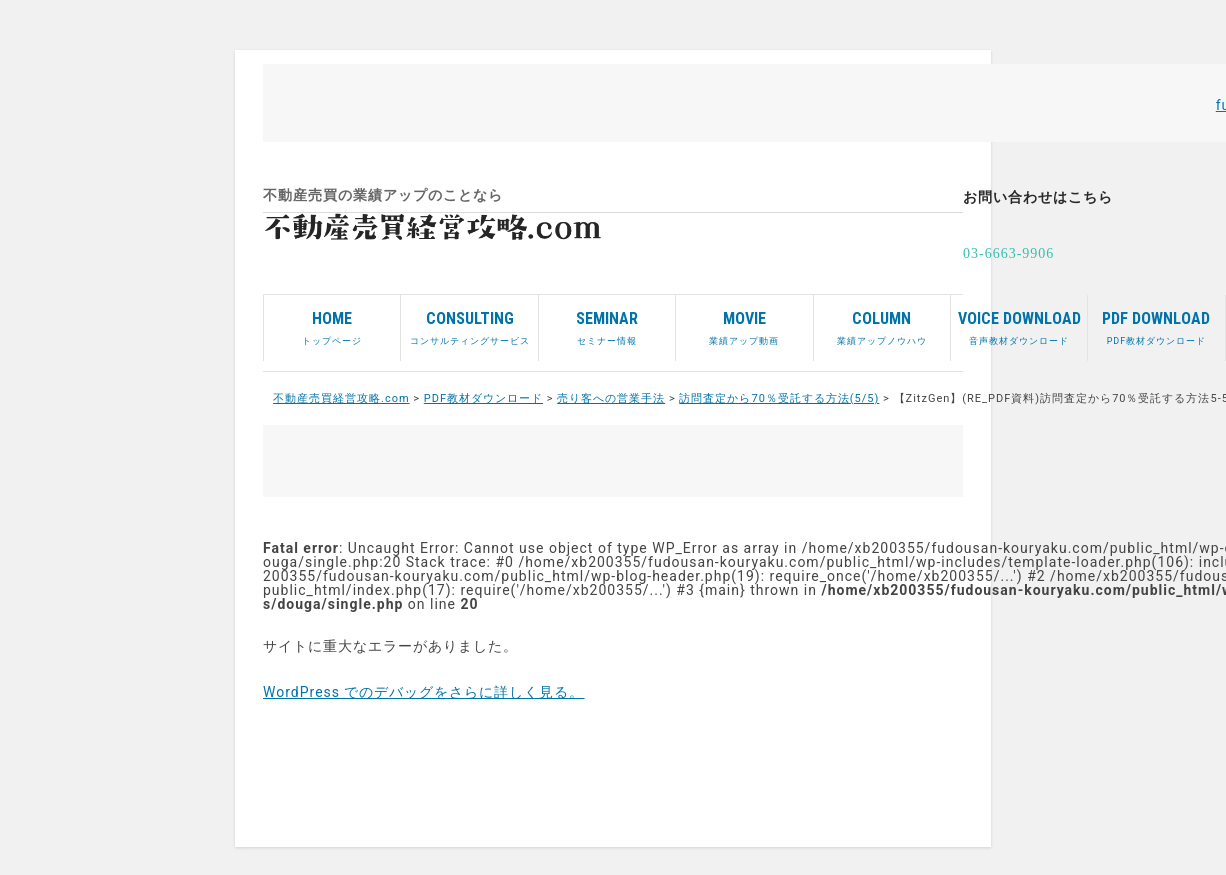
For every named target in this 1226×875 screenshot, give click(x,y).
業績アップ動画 (744, 320)
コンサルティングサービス (469, 320)
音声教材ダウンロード (1019, 320)
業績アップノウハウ (882, 320)
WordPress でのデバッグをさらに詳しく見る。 (424, 692)
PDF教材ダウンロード (1156, 320)
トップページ (332, 320)
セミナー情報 (607, 320)
